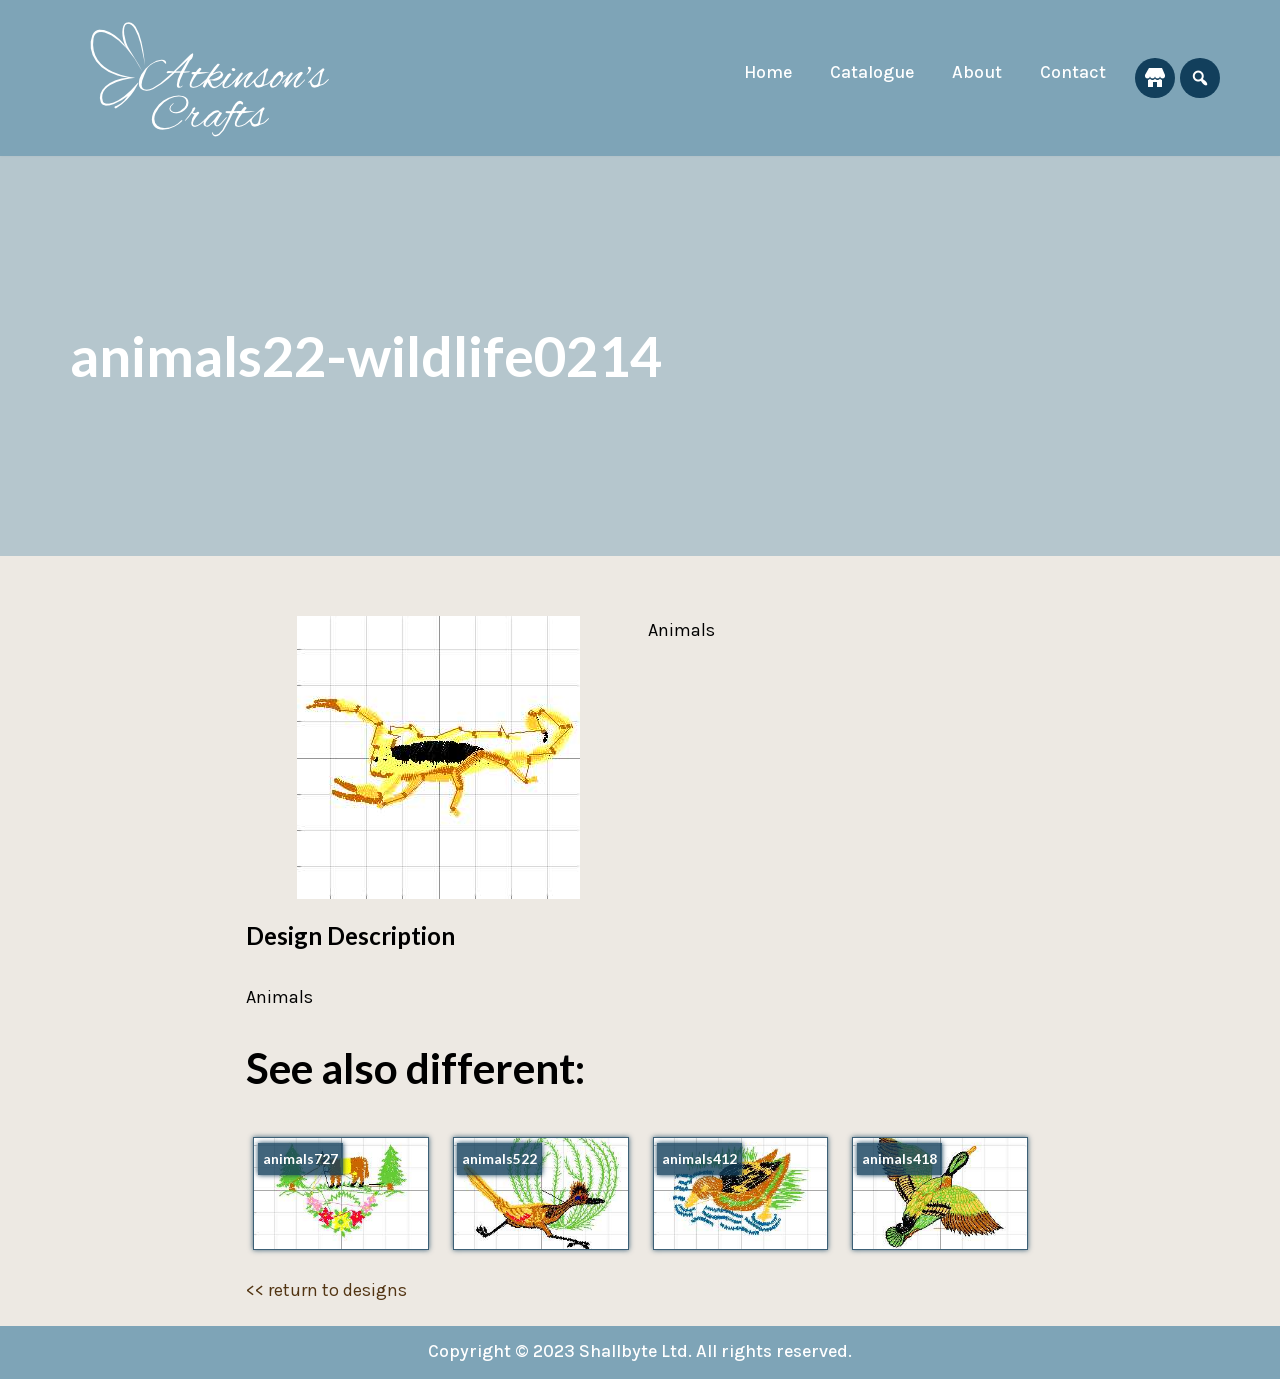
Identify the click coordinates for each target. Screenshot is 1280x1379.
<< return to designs (326, 1290)
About (976, 73)
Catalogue (869, 73)
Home (763, 73)
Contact (1072, 73)
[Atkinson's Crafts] (220, 78)
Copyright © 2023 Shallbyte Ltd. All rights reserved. (640, 1352)
